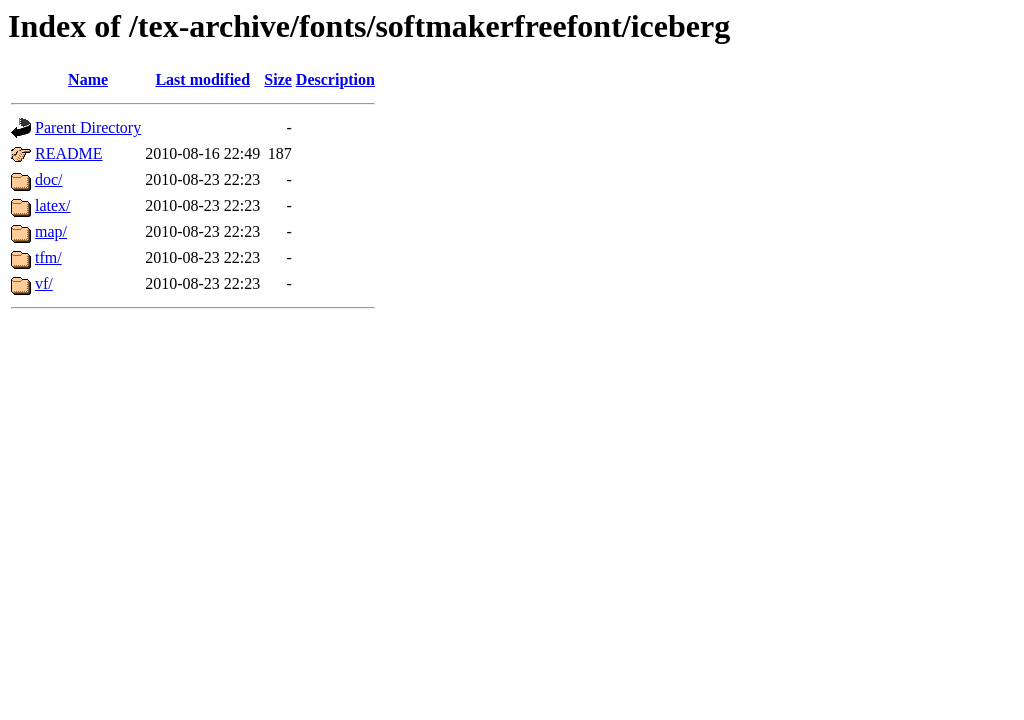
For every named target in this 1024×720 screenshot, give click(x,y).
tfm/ (48, 257)
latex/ (53, 205)
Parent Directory (88, 127)
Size (278, 79)
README (69, 153)
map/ (51, 231)
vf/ (44, 283)
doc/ (49, 179)
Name (88, 79)
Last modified (202, 79)
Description (335, 79)
